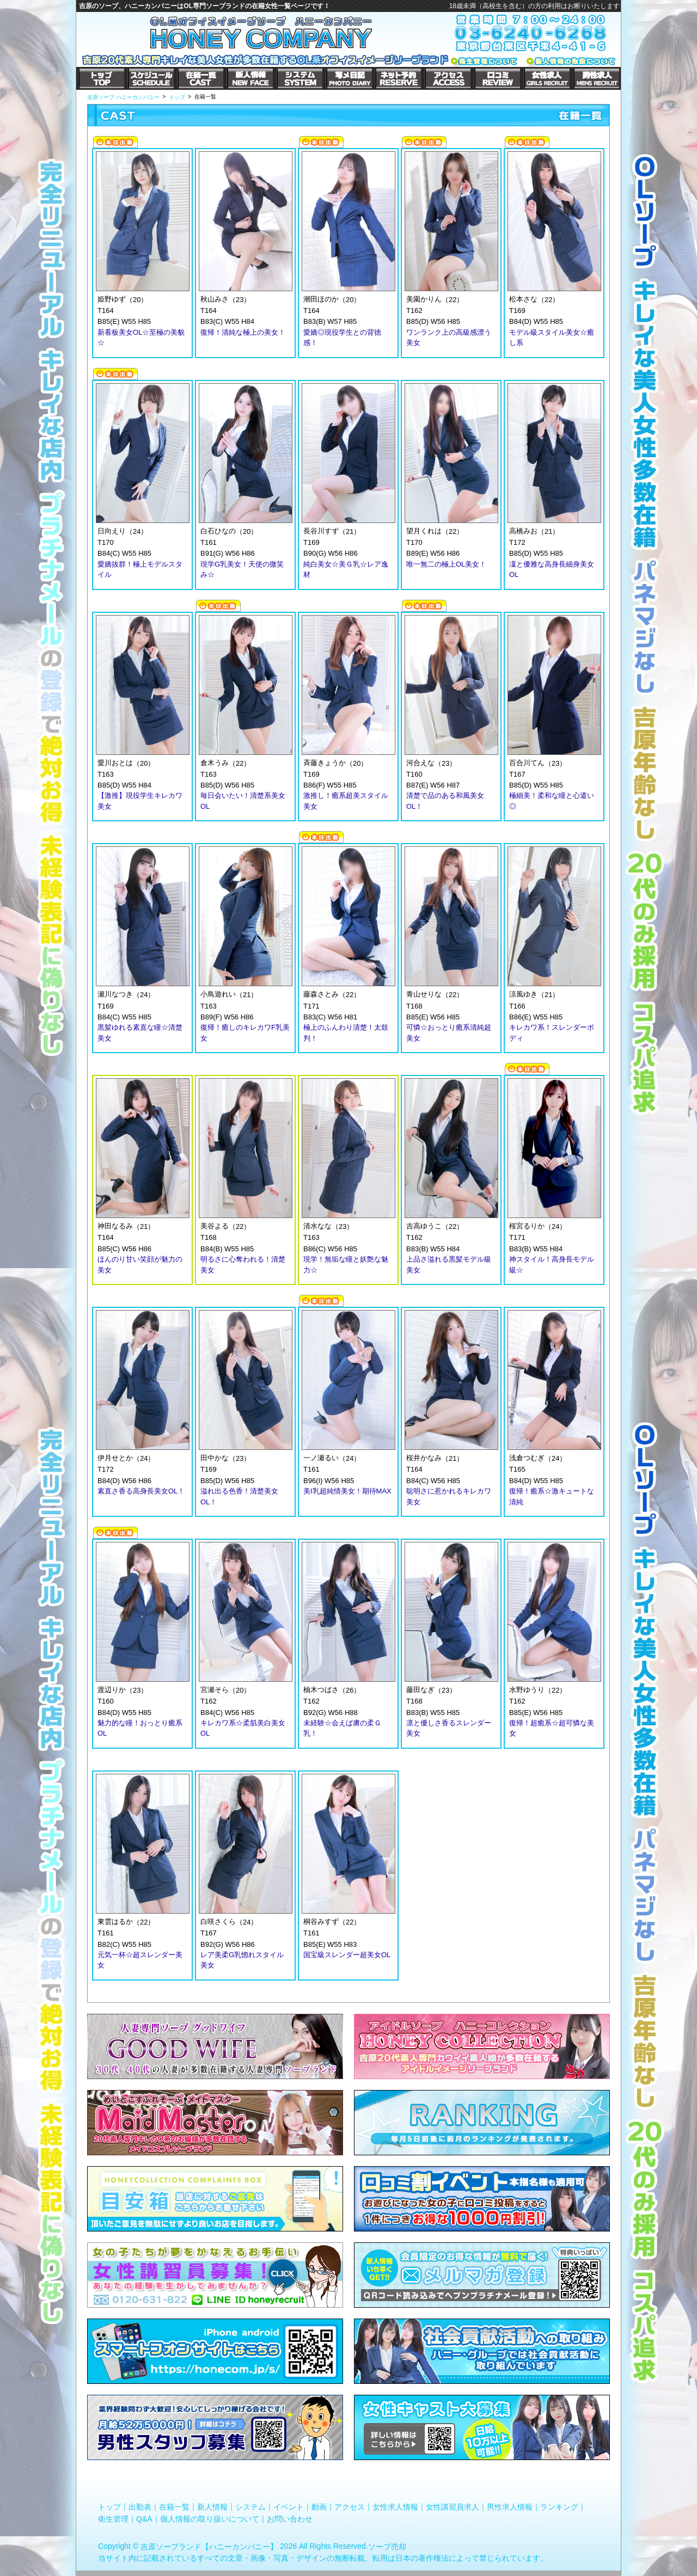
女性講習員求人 (452, 2507)
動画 (319, 2507)
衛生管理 (113, 2518)
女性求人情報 (395, 2507)
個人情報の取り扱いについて (209, 2518)
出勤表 (140, 2507)
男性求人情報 (510, 2507)
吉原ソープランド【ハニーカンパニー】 (209, 2546)
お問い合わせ (290, 2518)
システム (250, 2507)
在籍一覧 (174, 2507)
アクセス (349, 2507)
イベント (288, 2507)
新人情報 (212, 2507)
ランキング (559, 2507)
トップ (109, 2507)
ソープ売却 (387, 2546)
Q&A (144, 2518)
